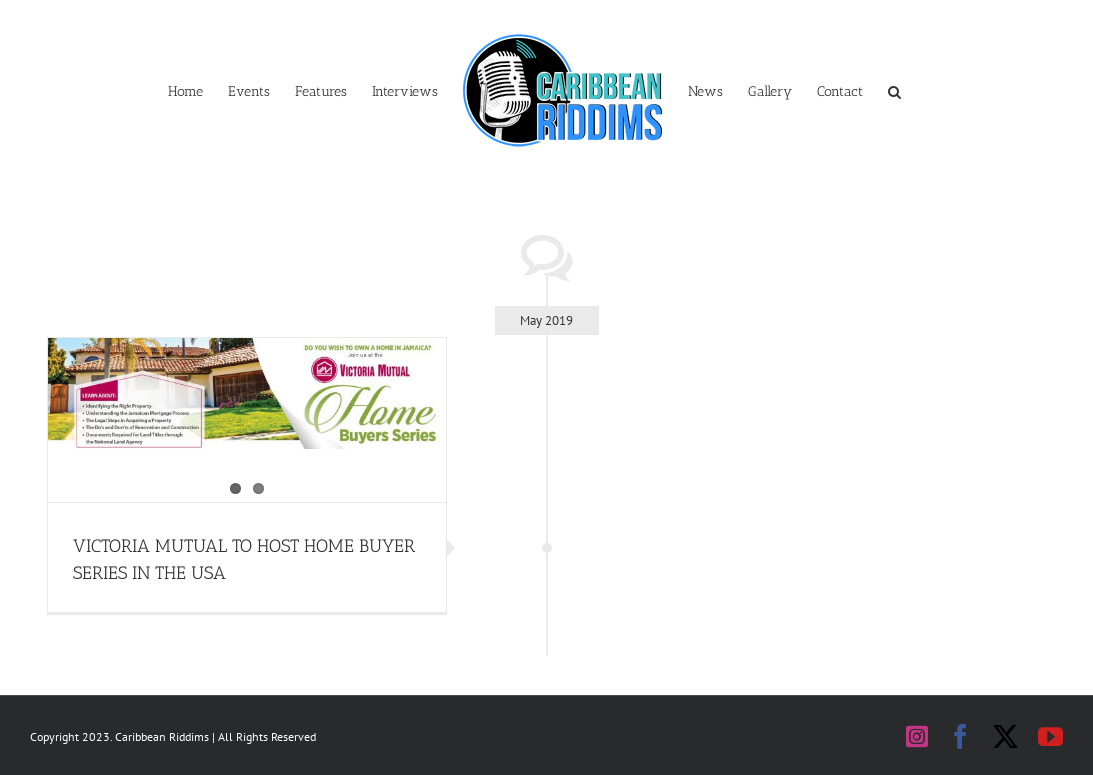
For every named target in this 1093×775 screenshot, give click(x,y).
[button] (894, 90)
